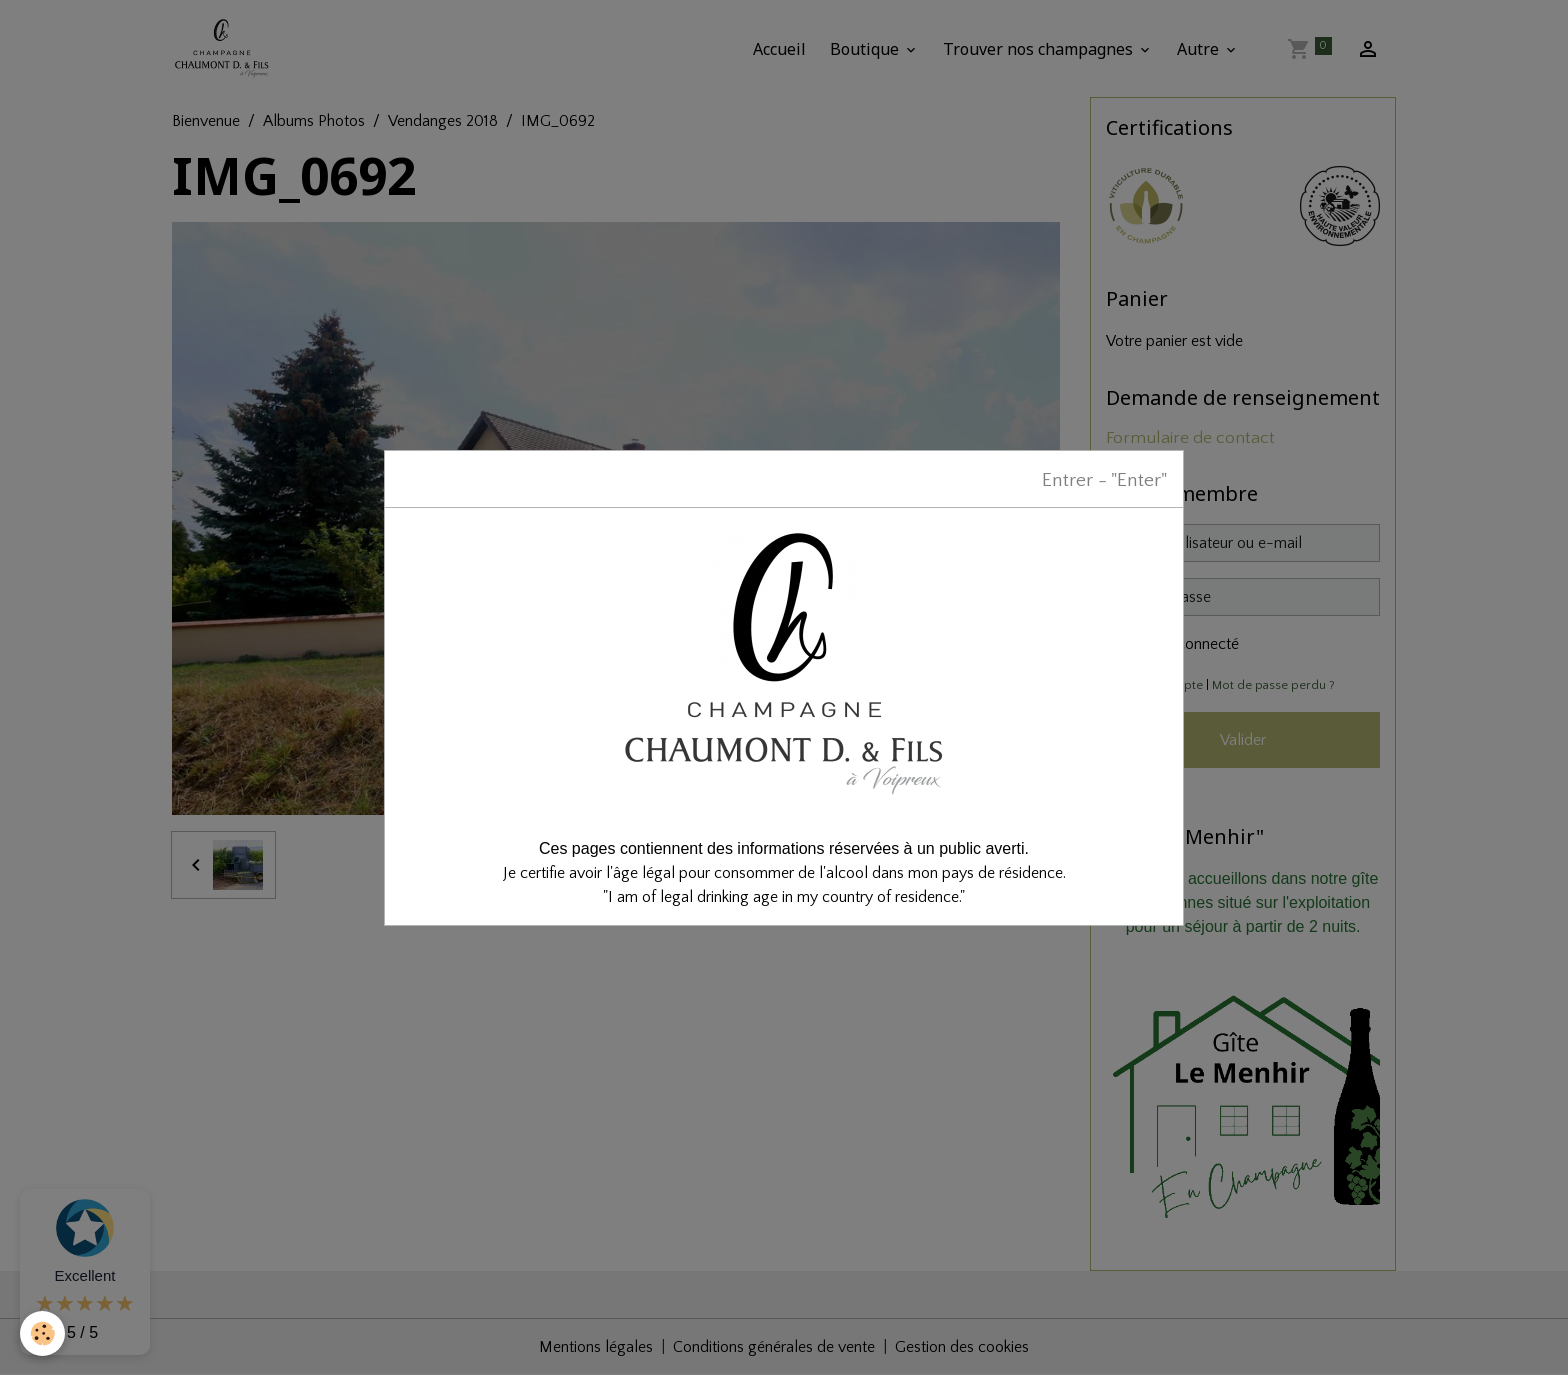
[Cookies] (42, 1333)
